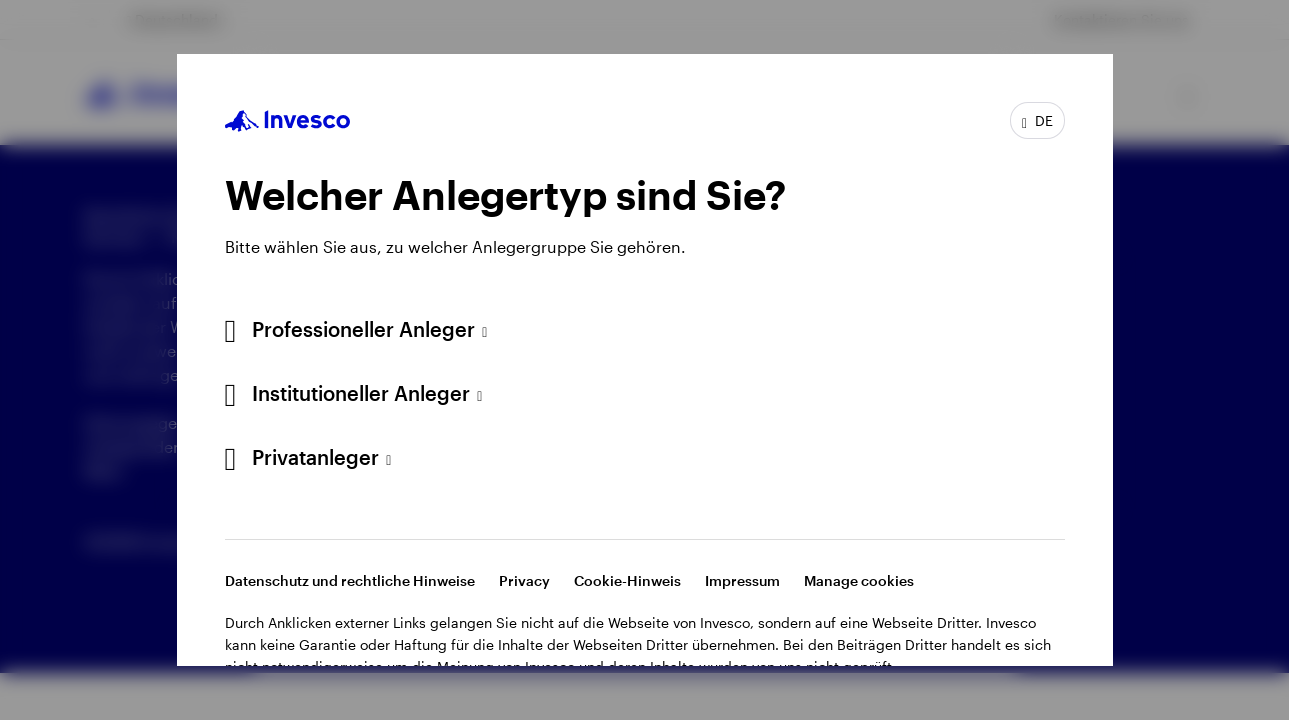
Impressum (742, 580)
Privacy (524, 580)
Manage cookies (859, 580)
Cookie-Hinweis (627, 580)
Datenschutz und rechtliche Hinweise (350, 580)
